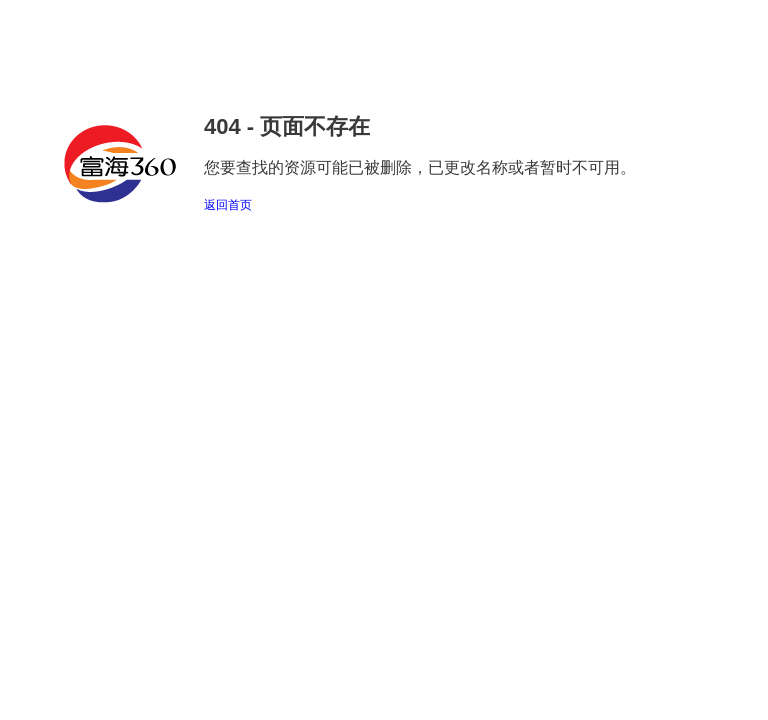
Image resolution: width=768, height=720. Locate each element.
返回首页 (228, 205)
